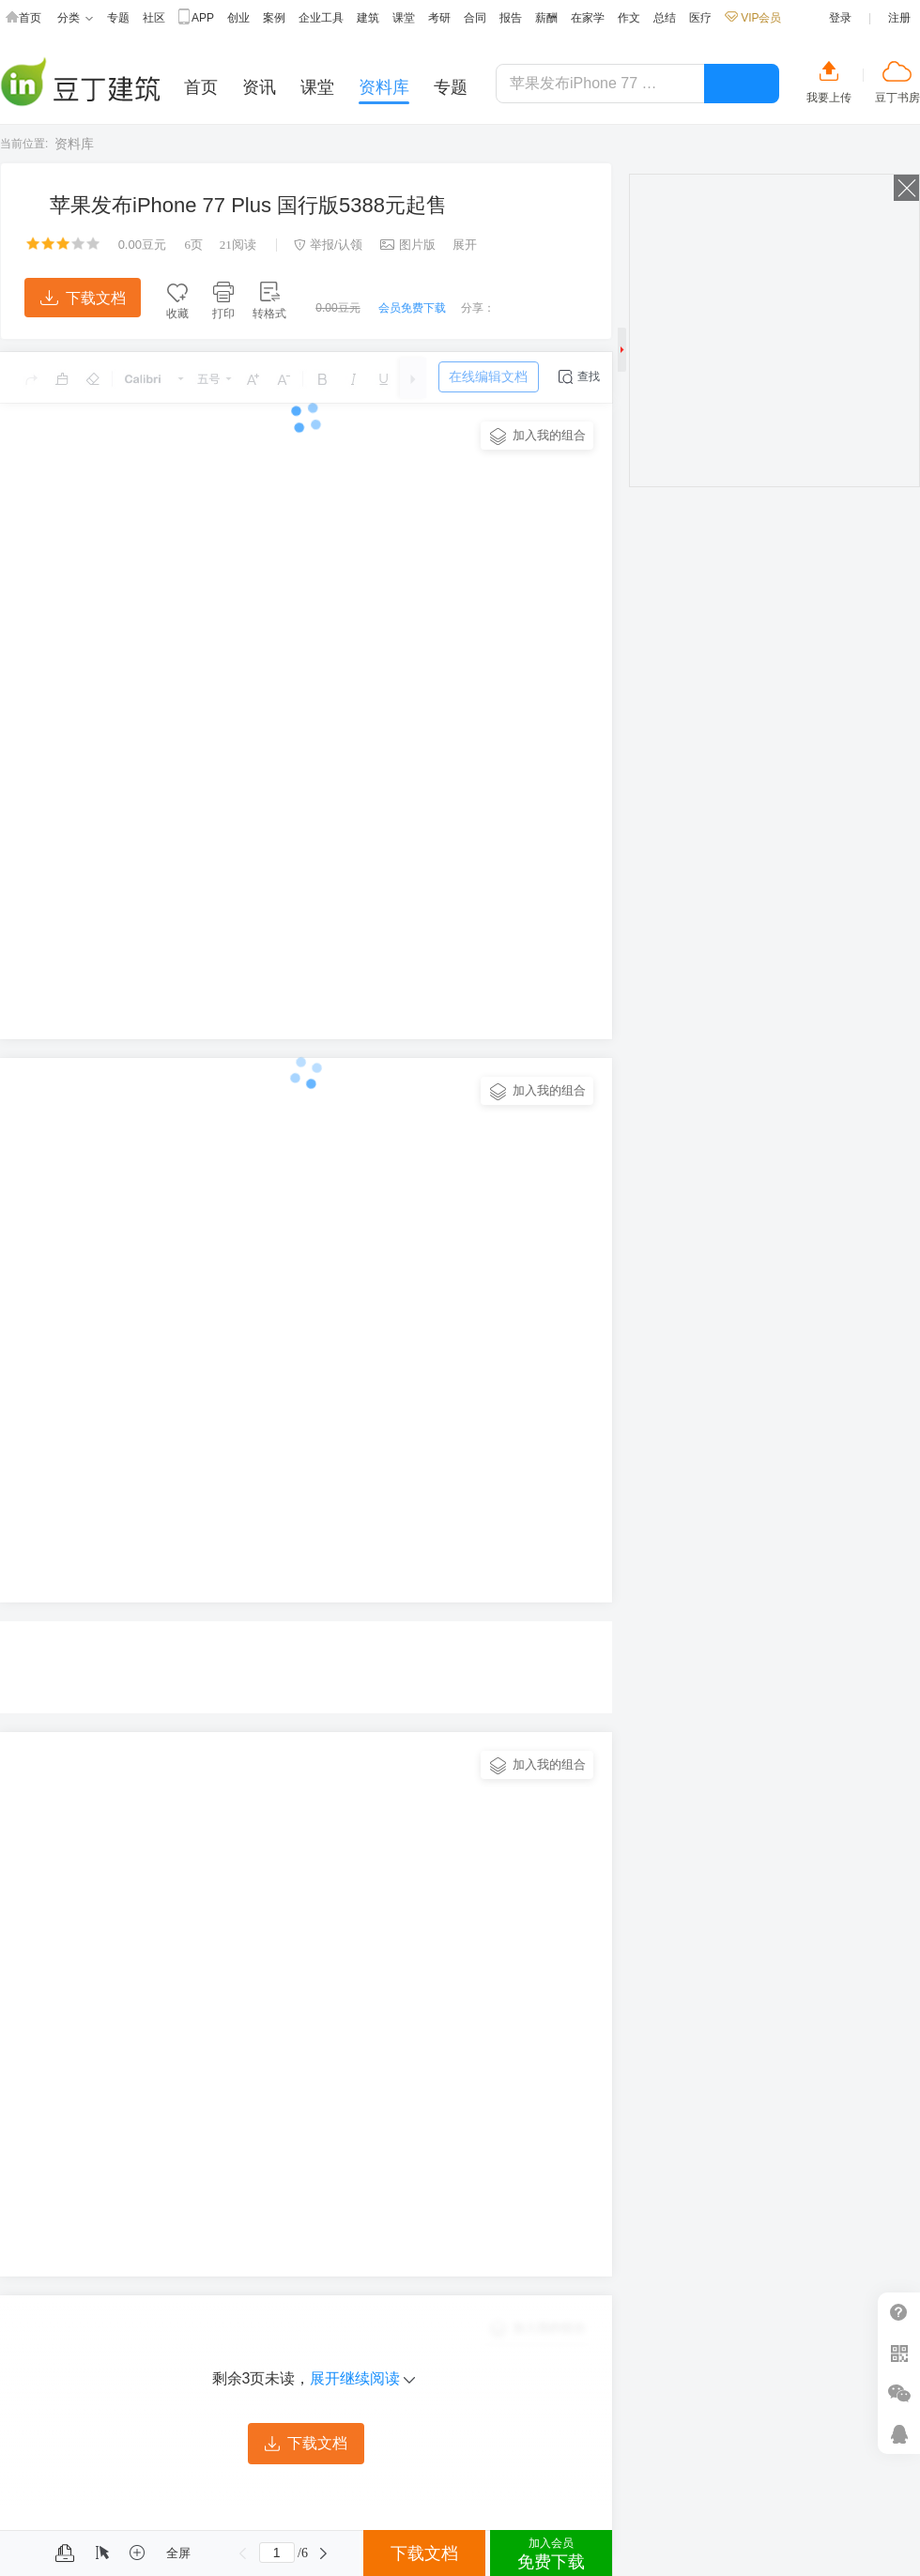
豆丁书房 (897, 97)
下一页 (324, 2553)
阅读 (238, 245)
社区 (154, 17)
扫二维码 (899, 2353)
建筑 (368, 17)
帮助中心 (899, 2312)
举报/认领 (328, 245)
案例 (274, 17)
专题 (118, 17)
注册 (899, 17)
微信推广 (899, 2393)
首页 (23, 18)
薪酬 (546, 17)
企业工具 (321, 17)
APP (196, 18)
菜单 (21, 2553)
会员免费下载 (412, 307)
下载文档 (83, 298)
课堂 (403, 17)
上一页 (243, 2553)
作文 (629, 17)
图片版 (408, 245)
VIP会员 (753, 17)
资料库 (74, 143)
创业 (238, 17)
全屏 (178, 2553)
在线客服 (899, 2434)
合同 (475, 17)
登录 (840, 17)
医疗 (700, 17)
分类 (75, 18)
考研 (439, 17)
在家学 (588, 17)
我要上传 (828, 97)
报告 (510, 17)
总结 (664, 17)
